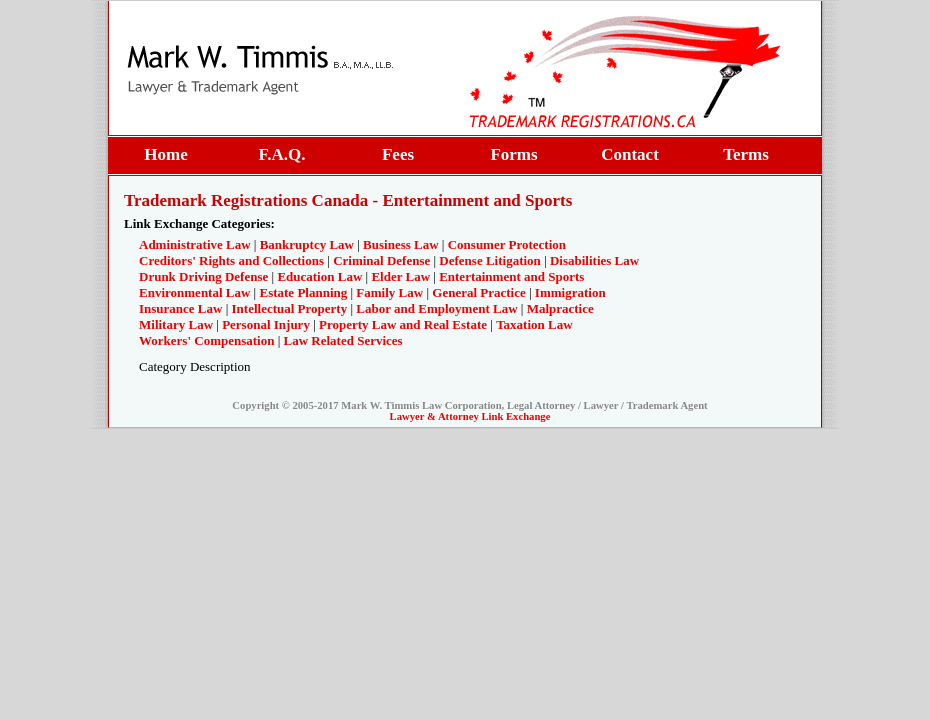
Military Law (176, 324)
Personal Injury (266, 324)
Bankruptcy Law (307, 244)
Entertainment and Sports (511, 276)
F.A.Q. (281, 154)
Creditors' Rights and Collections (231, 260)
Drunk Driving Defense (203, 276)
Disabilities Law (594, 260)
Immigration (570, 292)
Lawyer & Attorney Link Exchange (470, 416)
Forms (513, 154)
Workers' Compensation (206, 340)
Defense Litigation (489, 260)
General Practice (478, 292)
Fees (398, 154)
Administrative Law (195, 244)
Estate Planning (303, 292)
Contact (630, 154)
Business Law (401, 244)
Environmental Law (194, 292)
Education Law (319, 276)
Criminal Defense (381, 260)
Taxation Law (534, 324)
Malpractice (560, 308)
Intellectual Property (290, 308)
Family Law (389, 292)
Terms (746, 154)
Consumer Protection (507, 244)
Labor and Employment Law (436, 308)
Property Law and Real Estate (403, 324)
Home (165, 154)
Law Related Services (343, 340)
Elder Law (400, 276)
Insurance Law (180, 308)
